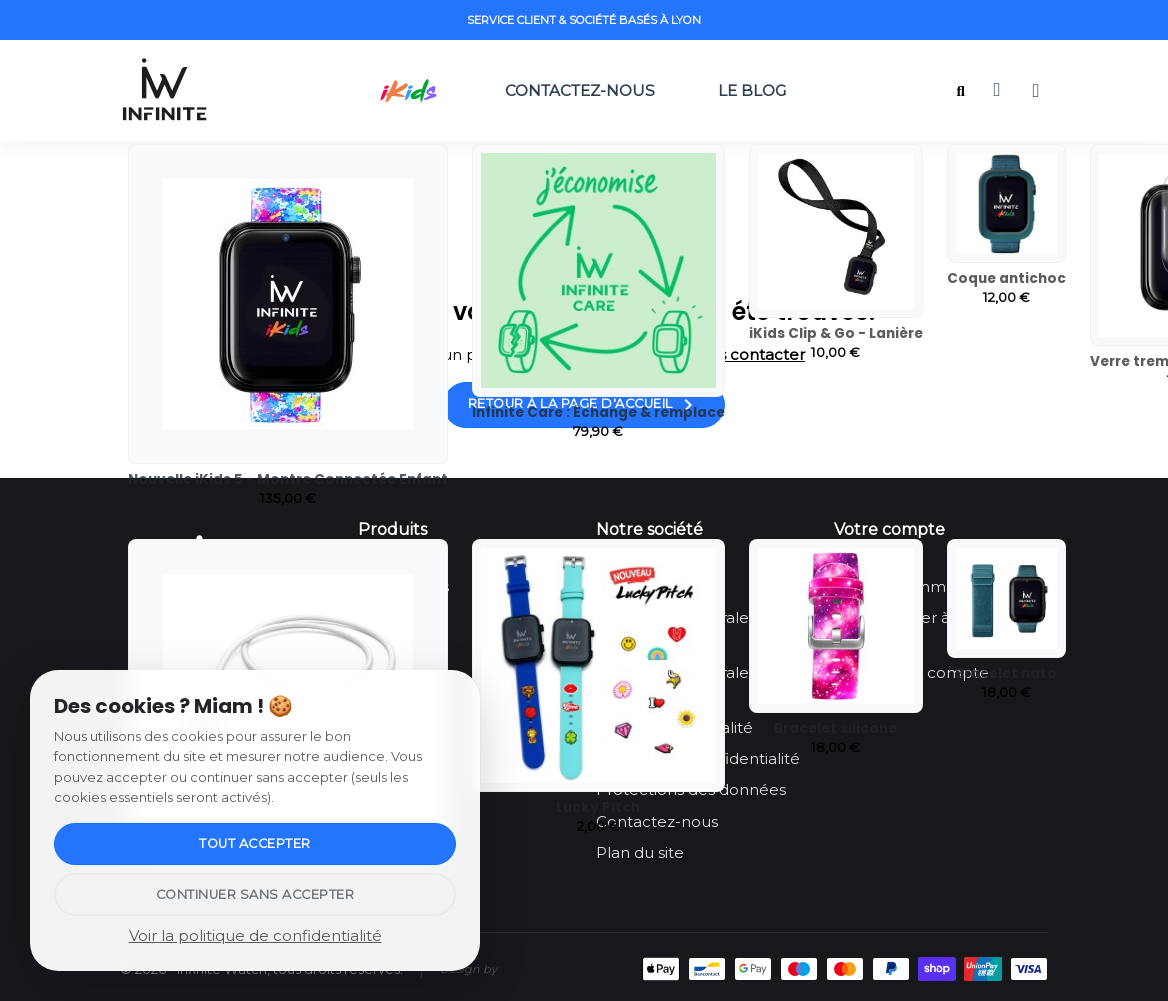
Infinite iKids (403, 586)
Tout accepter (255, 843)
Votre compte (889, 529)
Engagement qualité (674, 727)
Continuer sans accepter (255, 894)
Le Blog (757, 90)
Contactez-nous (580, 90)
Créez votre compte (911, 672)
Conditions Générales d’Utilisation (676, 629)
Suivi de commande (909, 586)
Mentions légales (660, 586)
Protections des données (691, 789)
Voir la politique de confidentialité (255, 935)
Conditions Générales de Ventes (688, 684)
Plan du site (640, 852)
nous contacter (747, 354)
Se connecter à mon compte (912, 629)
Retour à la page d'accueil (584, 405)
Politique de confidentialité (698, 758)
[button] (960, 91)
